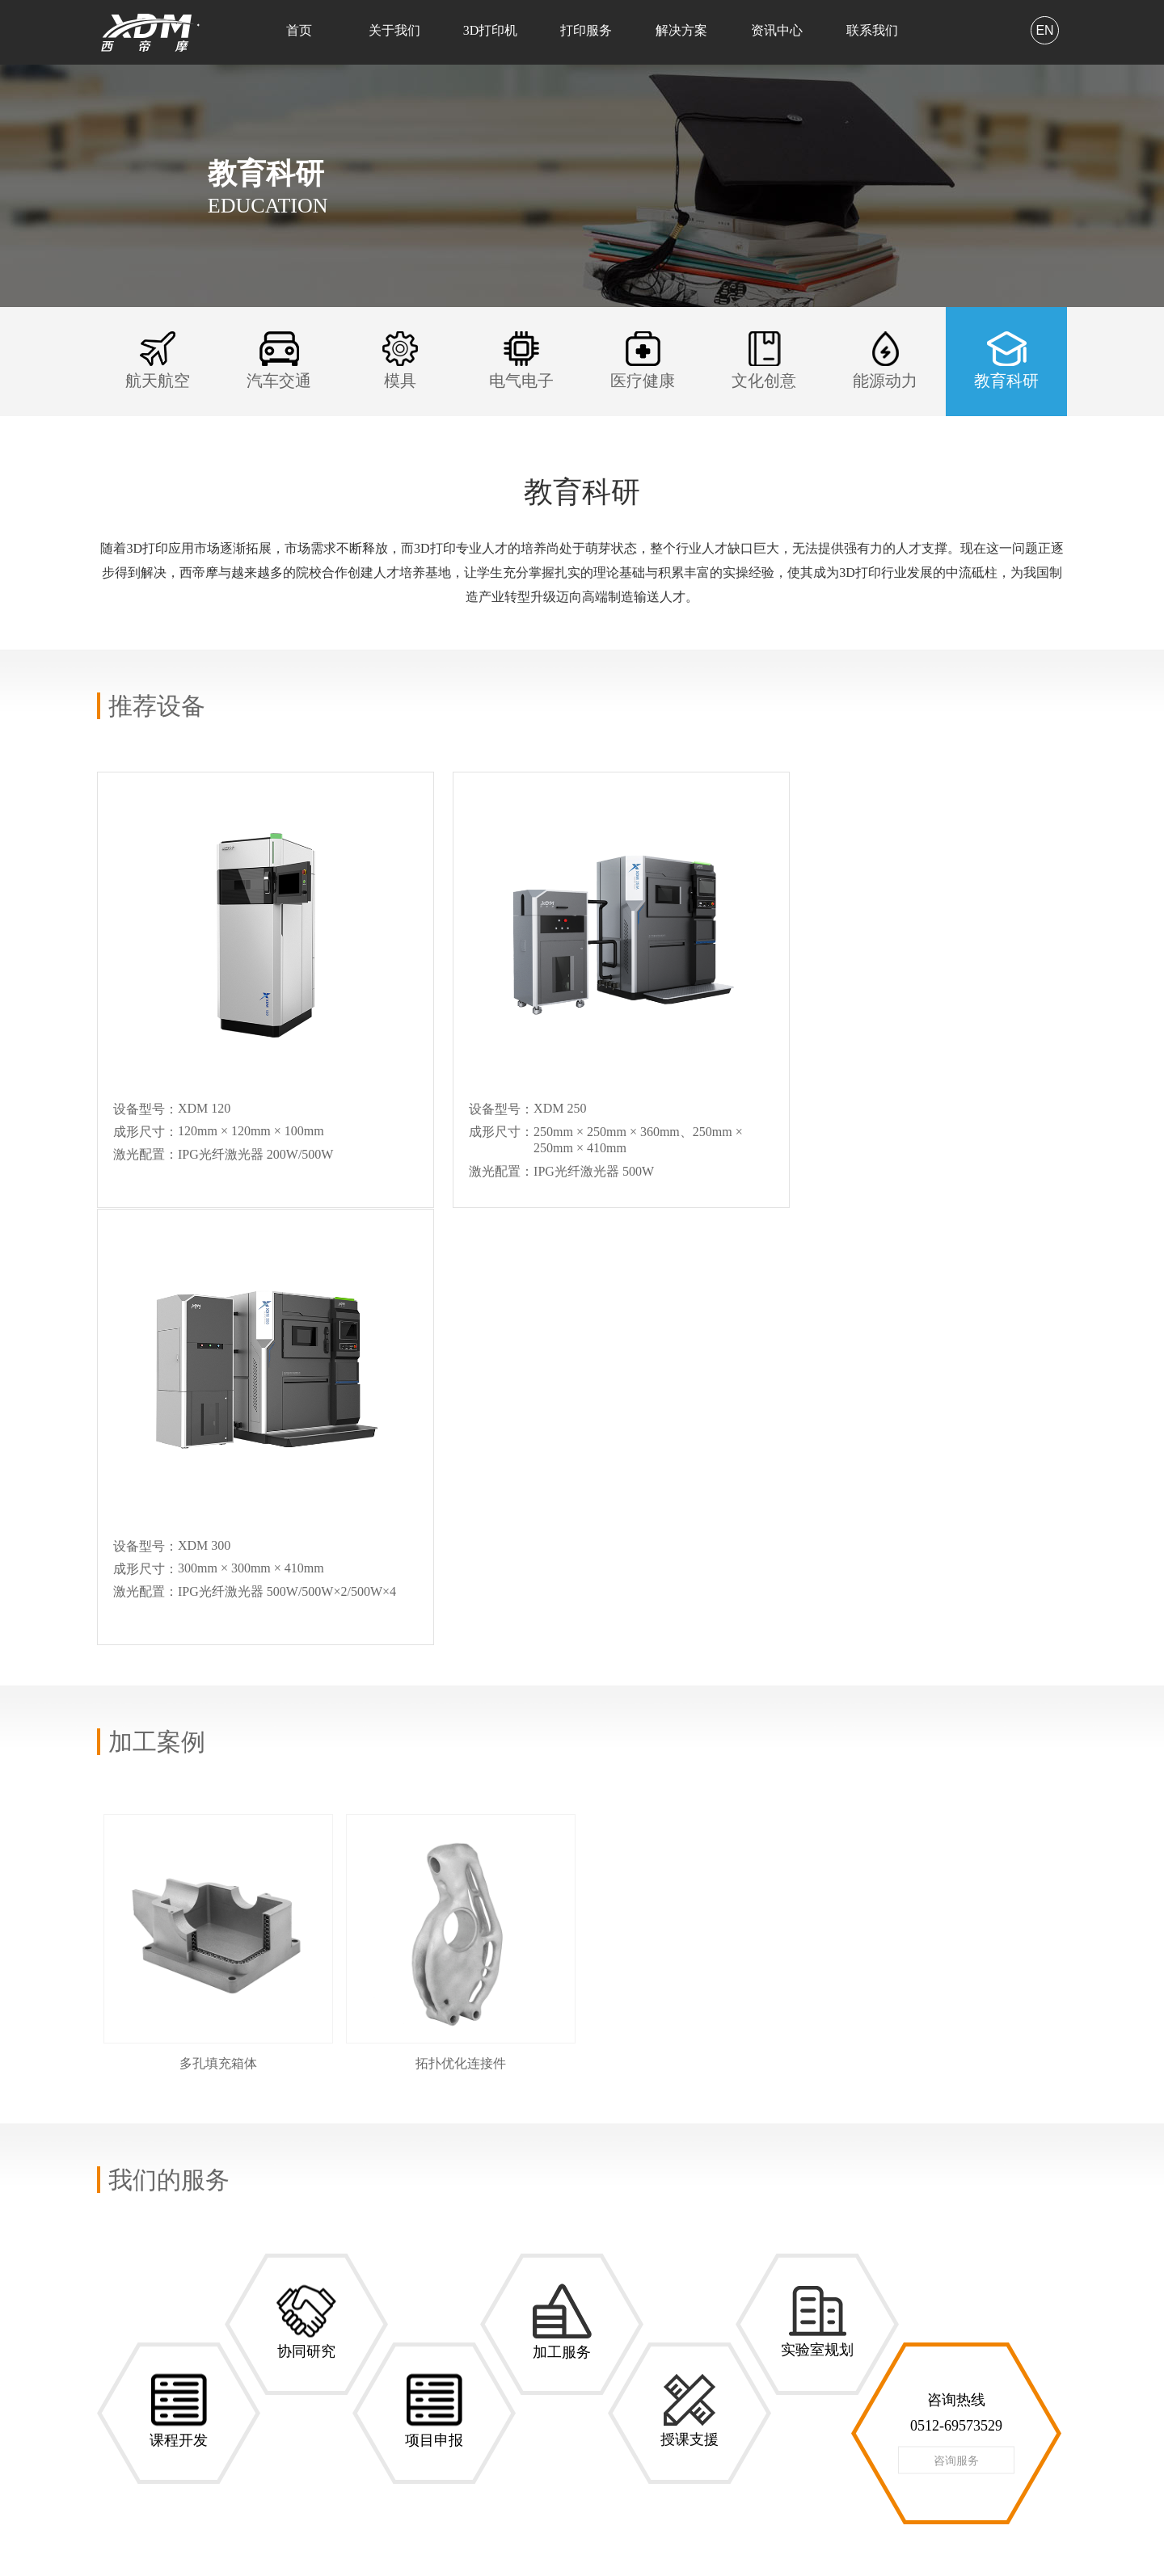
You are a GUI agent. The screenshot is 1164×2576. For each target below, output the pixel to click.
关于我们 (394, 30)
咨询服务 (956, 2023)
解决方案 (681, 30)
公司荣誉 (119, 2280)
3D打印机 (490, 30)
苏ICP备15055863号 (1018, 2544)
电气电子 (362, 2325)
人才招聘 (483, 2280)
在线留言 (483, 2302)
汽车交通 (362, 2280)
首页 (299, 30)
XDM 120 (241, 2256)
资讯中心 (777, 30)
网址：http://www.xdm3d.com (687, 2438)
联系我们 (872, 30)
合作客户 (119, 2302)
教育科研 (362, 2416)
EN (1044, 30)
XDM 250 (241, 2277)
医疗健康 (362, 2348)
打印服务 (586, 30)
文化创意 (362, 2370)
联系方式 (483, 2257)
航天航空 (362, 2257)
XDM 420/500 (251, 2319)
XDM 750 (241, 2340)
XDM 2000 (244, 2361)
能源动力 (362, 2393)
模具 (351, 2302)
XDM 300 (241, 2298)
